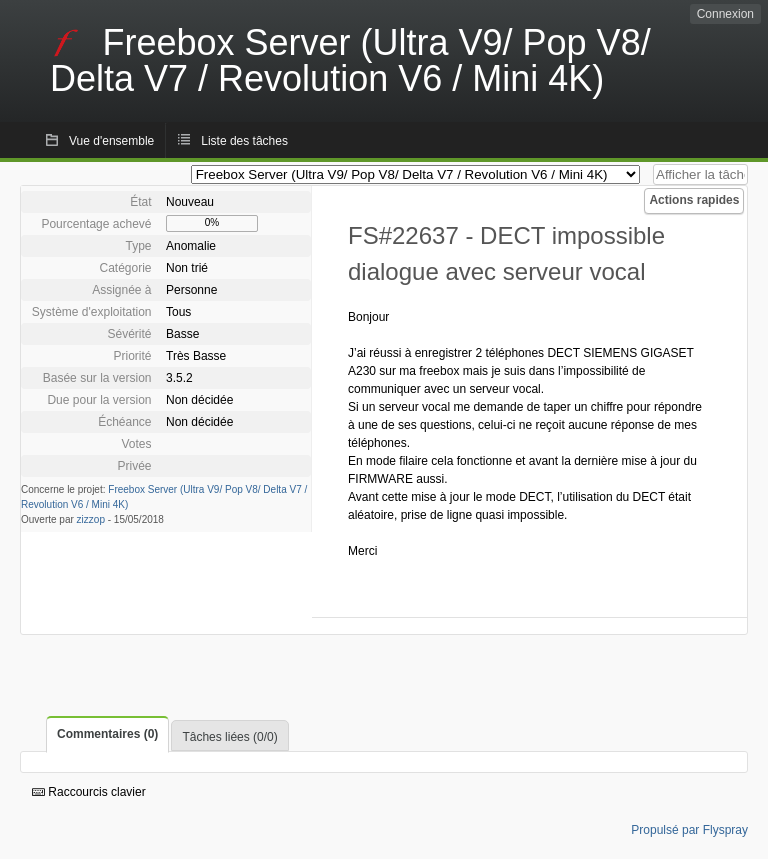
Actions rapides (694, 200)
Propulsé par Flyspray (689, 830)
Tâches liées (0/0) (229, 737)
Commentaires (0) (107, 734)
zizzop (91, 519)
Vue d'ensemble (111, 141)
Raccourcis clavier (89, 792)
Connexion (725, 14)
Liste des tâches (244, 141)
